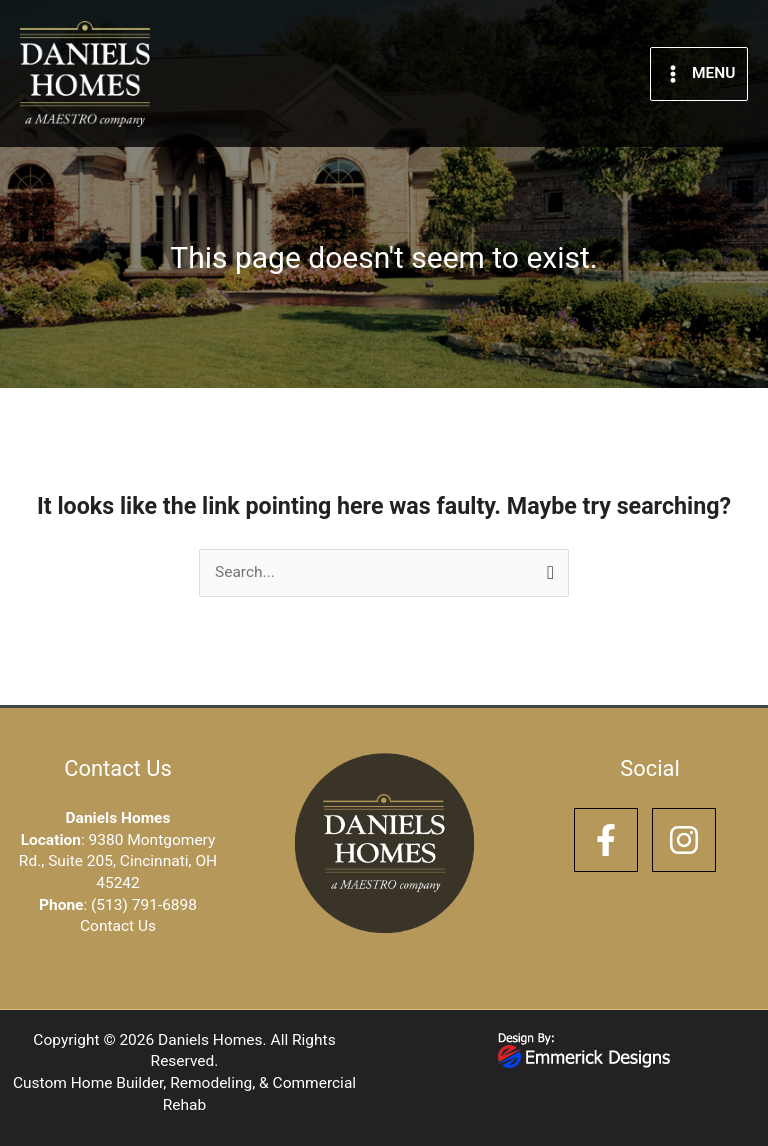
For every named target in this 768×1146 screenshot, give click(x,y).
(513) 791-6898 (144, 905)
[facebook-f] (611, 840)
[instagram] (689, 840)
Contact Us (118, 926)
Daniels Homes (210, 1040)
